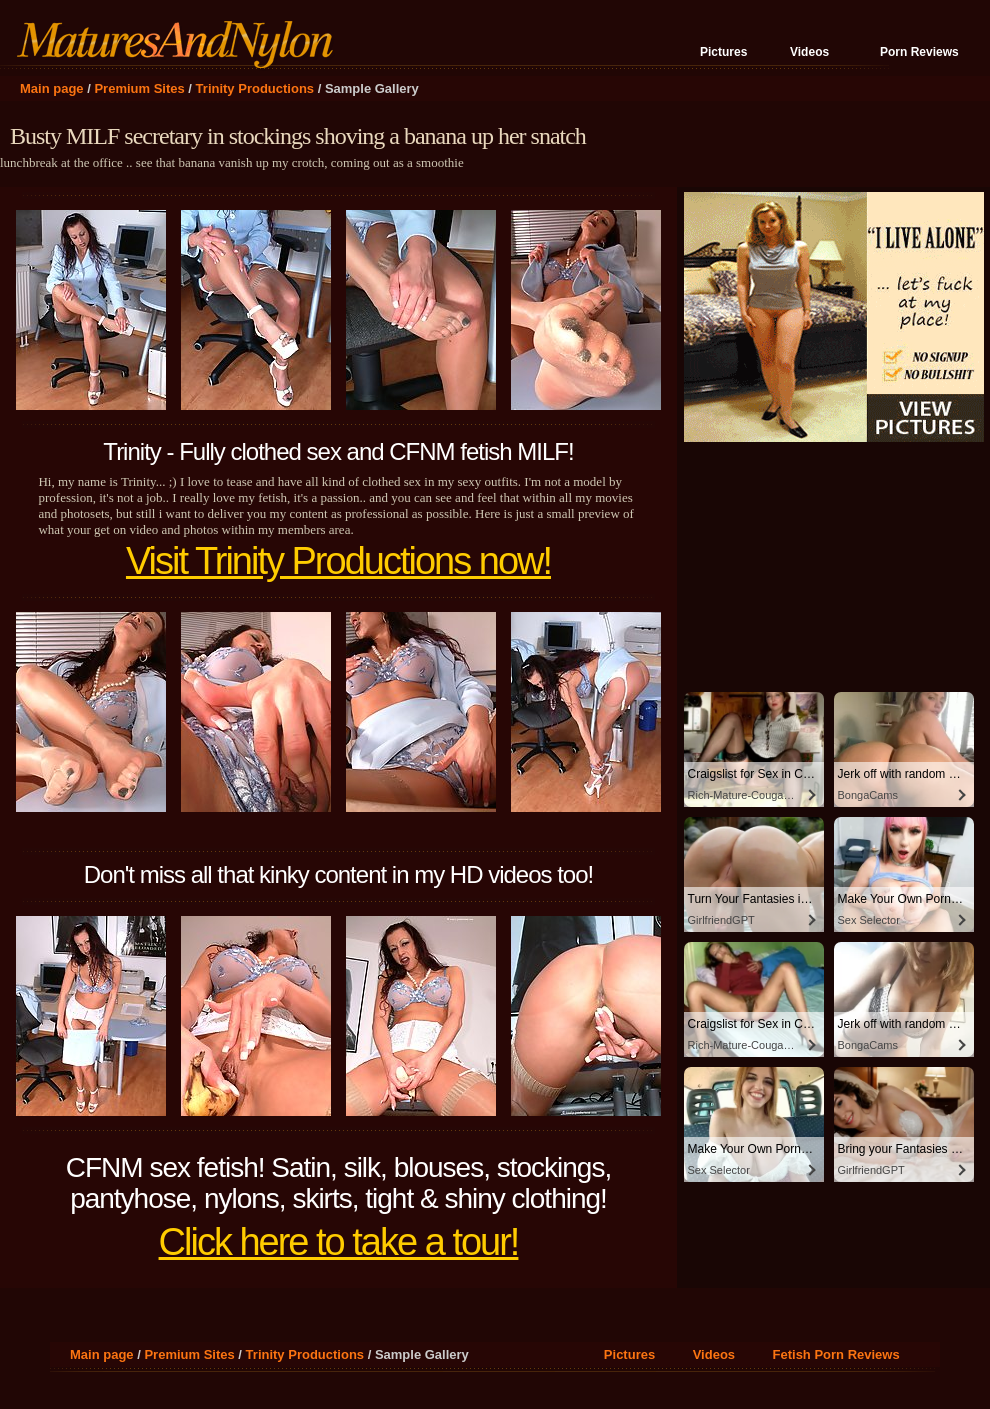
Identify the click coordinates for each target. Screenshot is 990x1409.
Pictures (723, 52)
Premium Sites (139, 88)
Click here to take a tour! (339, 1242)
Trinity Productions (255, 88)
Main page (52, 88)
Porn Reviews (919, 52)
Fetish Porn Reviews (836, 1354)
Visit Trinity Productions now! (338, 561)
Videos (809, 52)
